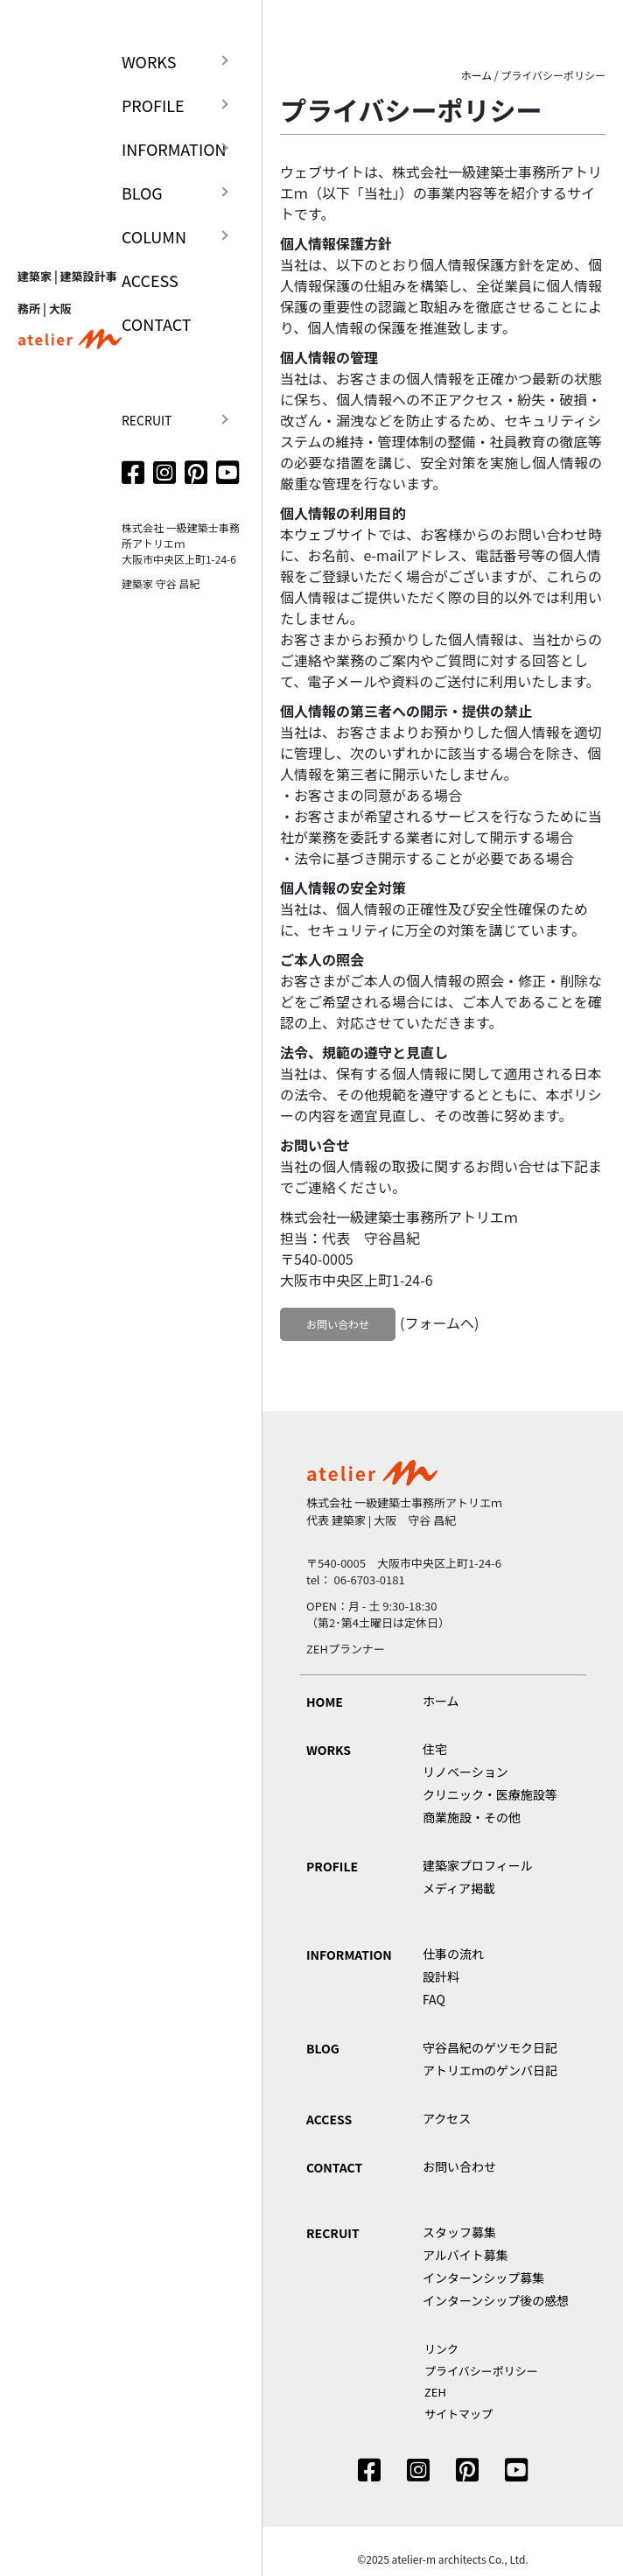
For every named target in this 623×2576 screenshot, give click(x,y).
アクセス (447, 2118)
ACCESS (150, 280)
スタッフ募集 (459, 2232)
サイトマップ (458, 2413)
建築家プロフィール (478, 1865)
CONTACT (157, 323)
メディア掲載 (459, 1888)
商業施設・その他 (472, 1817)
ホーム (477, 74)
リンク (441, 2349)
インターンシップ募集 (483, 2277)
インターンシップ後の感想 (496, 2300)
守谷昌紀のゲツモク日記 (490, 2047)
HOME (324, 1701)
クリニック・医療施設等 (490, 1794)
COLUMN (154, 236)
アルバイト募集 (465, 2255)
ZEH (435, 2391)
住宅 (435, 1749)
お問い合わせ (337, 1323)
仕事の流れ (453, 1953)
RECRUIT (147, 420)
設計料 (441, 1976)
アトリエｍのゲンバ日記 (490, 2070)
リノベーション (465, 1771)
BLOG (142, 192)
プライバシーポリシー (481, 2370)
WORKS (149, 61)
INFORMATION (174, 148)
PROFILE (153, 105)
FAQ (434, 1999)
